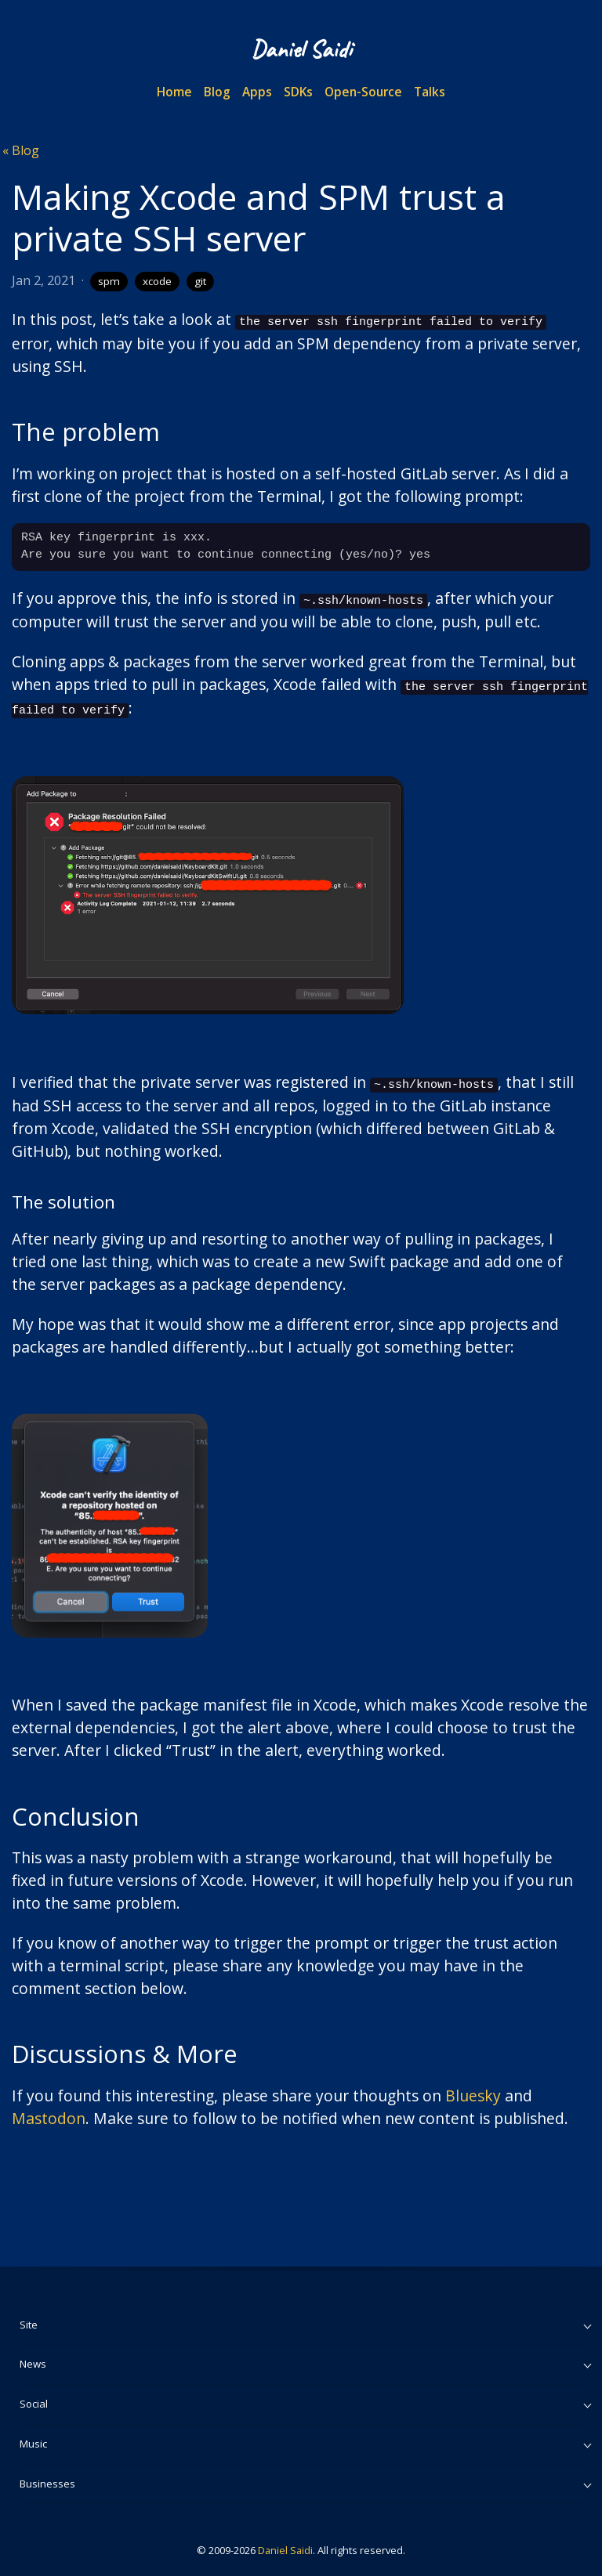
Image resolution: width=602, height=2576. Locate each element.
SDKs (298, 91)
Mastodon (48, 2112)
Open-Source (363, 91)
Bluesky (473, 2089)
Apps (257, 91)
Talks (429, 91)
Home (174, 91)
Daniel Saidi (285, 2545)
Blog (217, 91)
